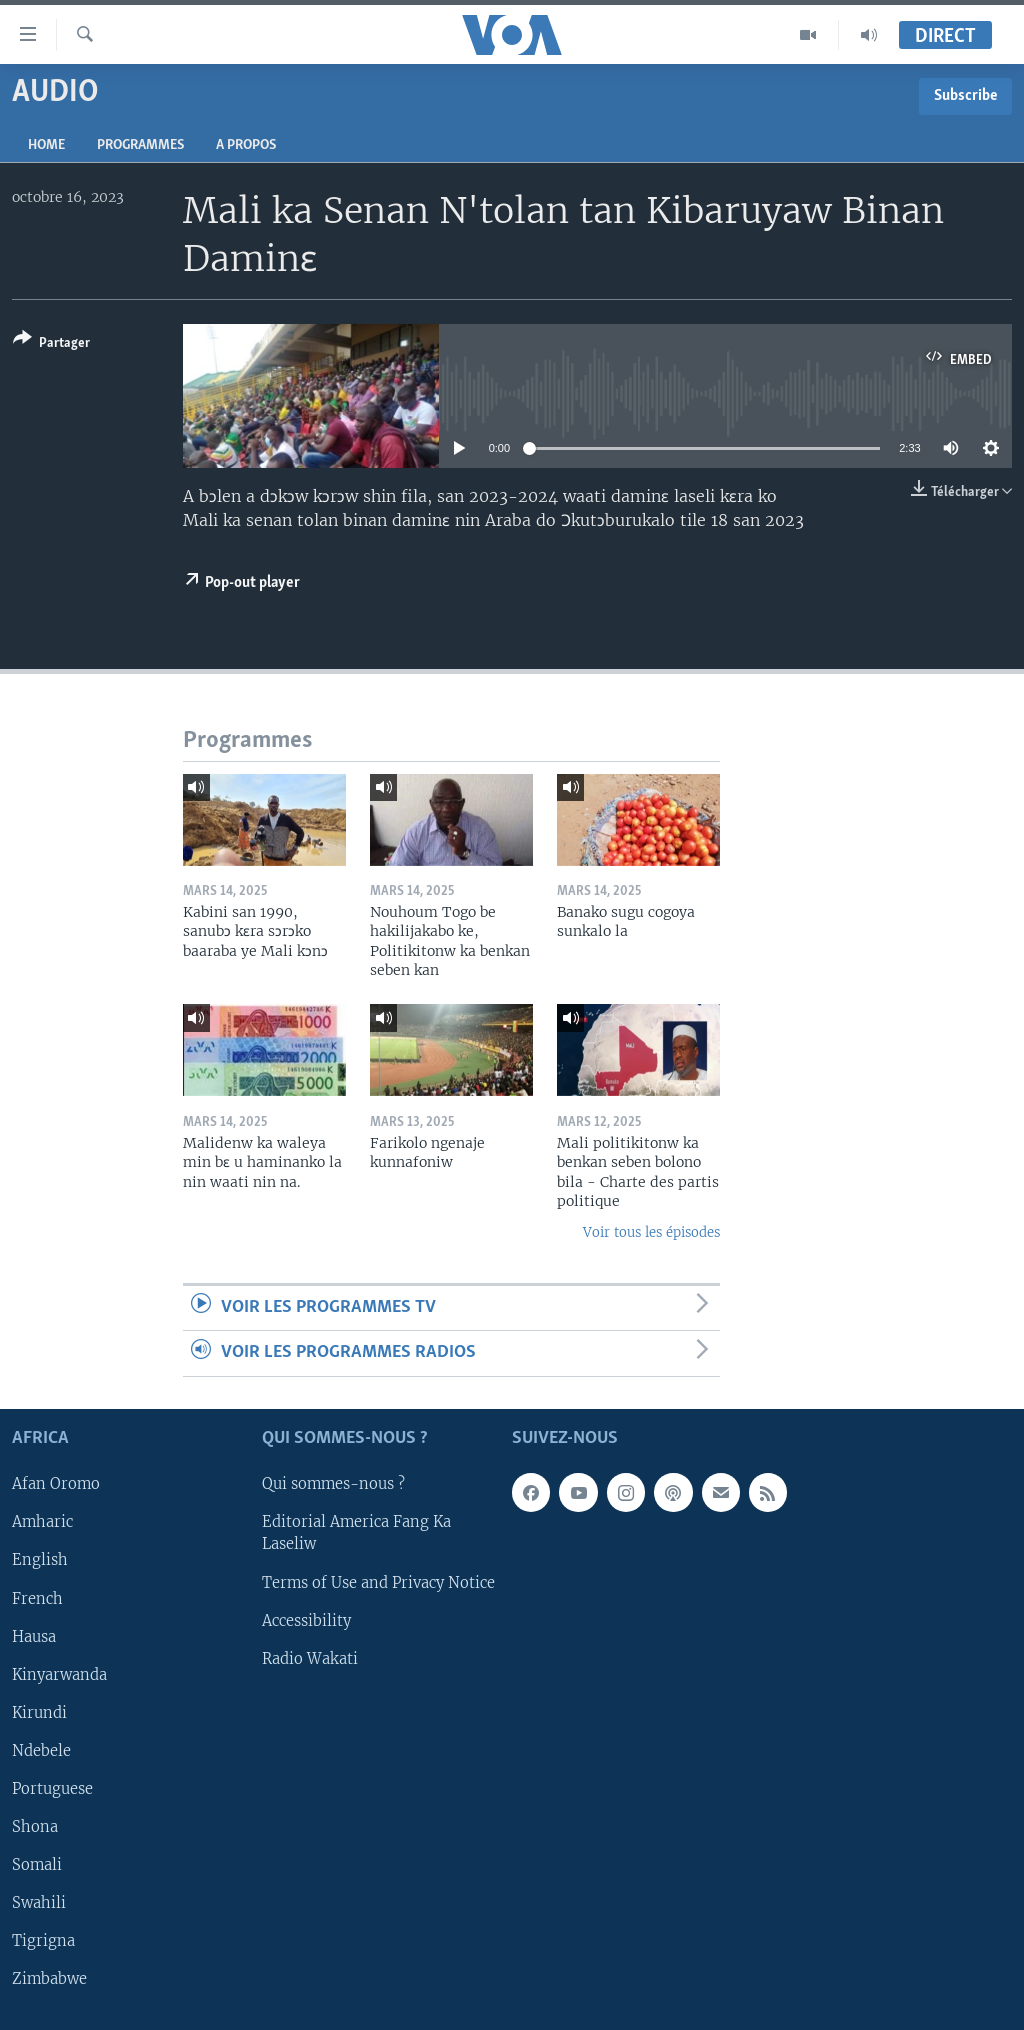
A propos (246, 145)
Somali (37, 1864)
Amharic (42, 1522)
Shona (35, 1826)
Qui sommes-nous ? (333, 1484)
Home (46, 145)
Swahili (39, 1902)
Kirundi (39, 1712)
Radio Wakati (310, 1658)
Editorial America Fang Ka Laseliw (356, 1533)
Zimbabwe (49, 1979)
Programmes (140, 145)
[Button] (51, 344)
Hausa (34, 1636)
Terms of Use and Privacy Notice (378, 1582)
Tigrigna (43, 1941)
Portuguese (52, 1788)
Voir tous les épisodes (651, 1232)
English (40, 1560)
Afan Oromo (56, 1484)
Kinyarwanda (59, 1674)
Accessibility (306, 1620)
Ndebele (41, 1750)
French (37, 1598)
